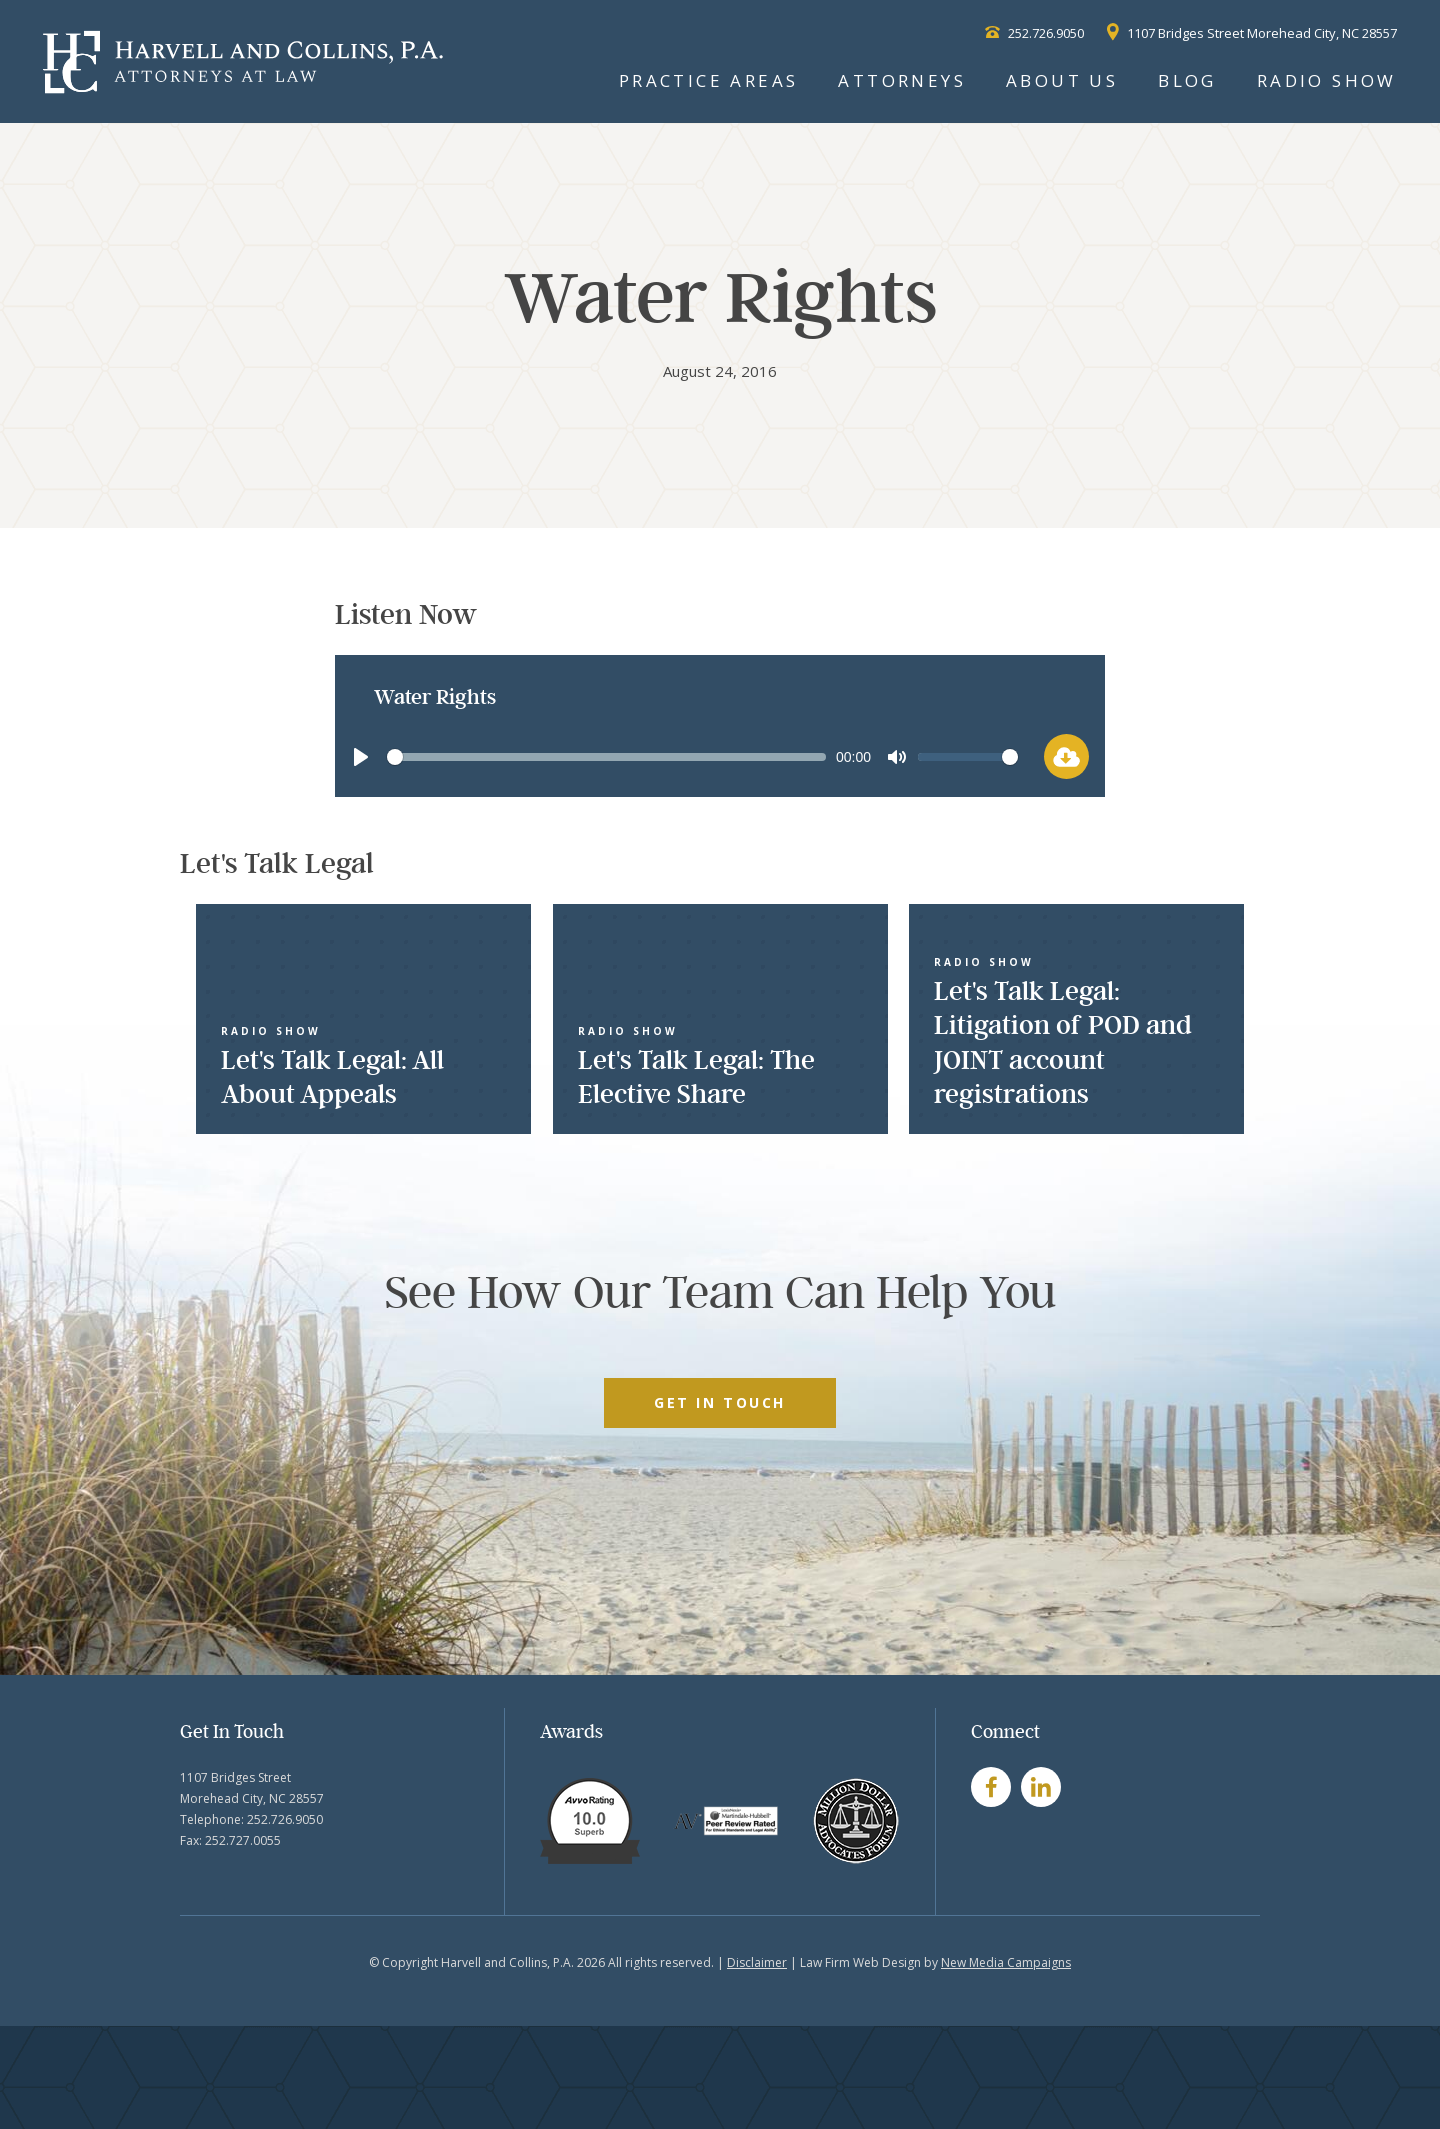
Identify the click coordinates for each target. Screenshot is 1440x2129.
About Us (1062, 80)
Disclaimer (757, 1962)
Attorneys (902, 80)
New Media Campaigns (1006, 1962)
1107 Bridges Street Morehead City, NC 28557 (1252, 33)
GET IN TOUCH (719, 1402)
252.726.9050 (1034, 33)
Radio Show (1327, 80)
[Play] (361, 757)
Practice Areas (709, 80)
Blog (1187, 80)
